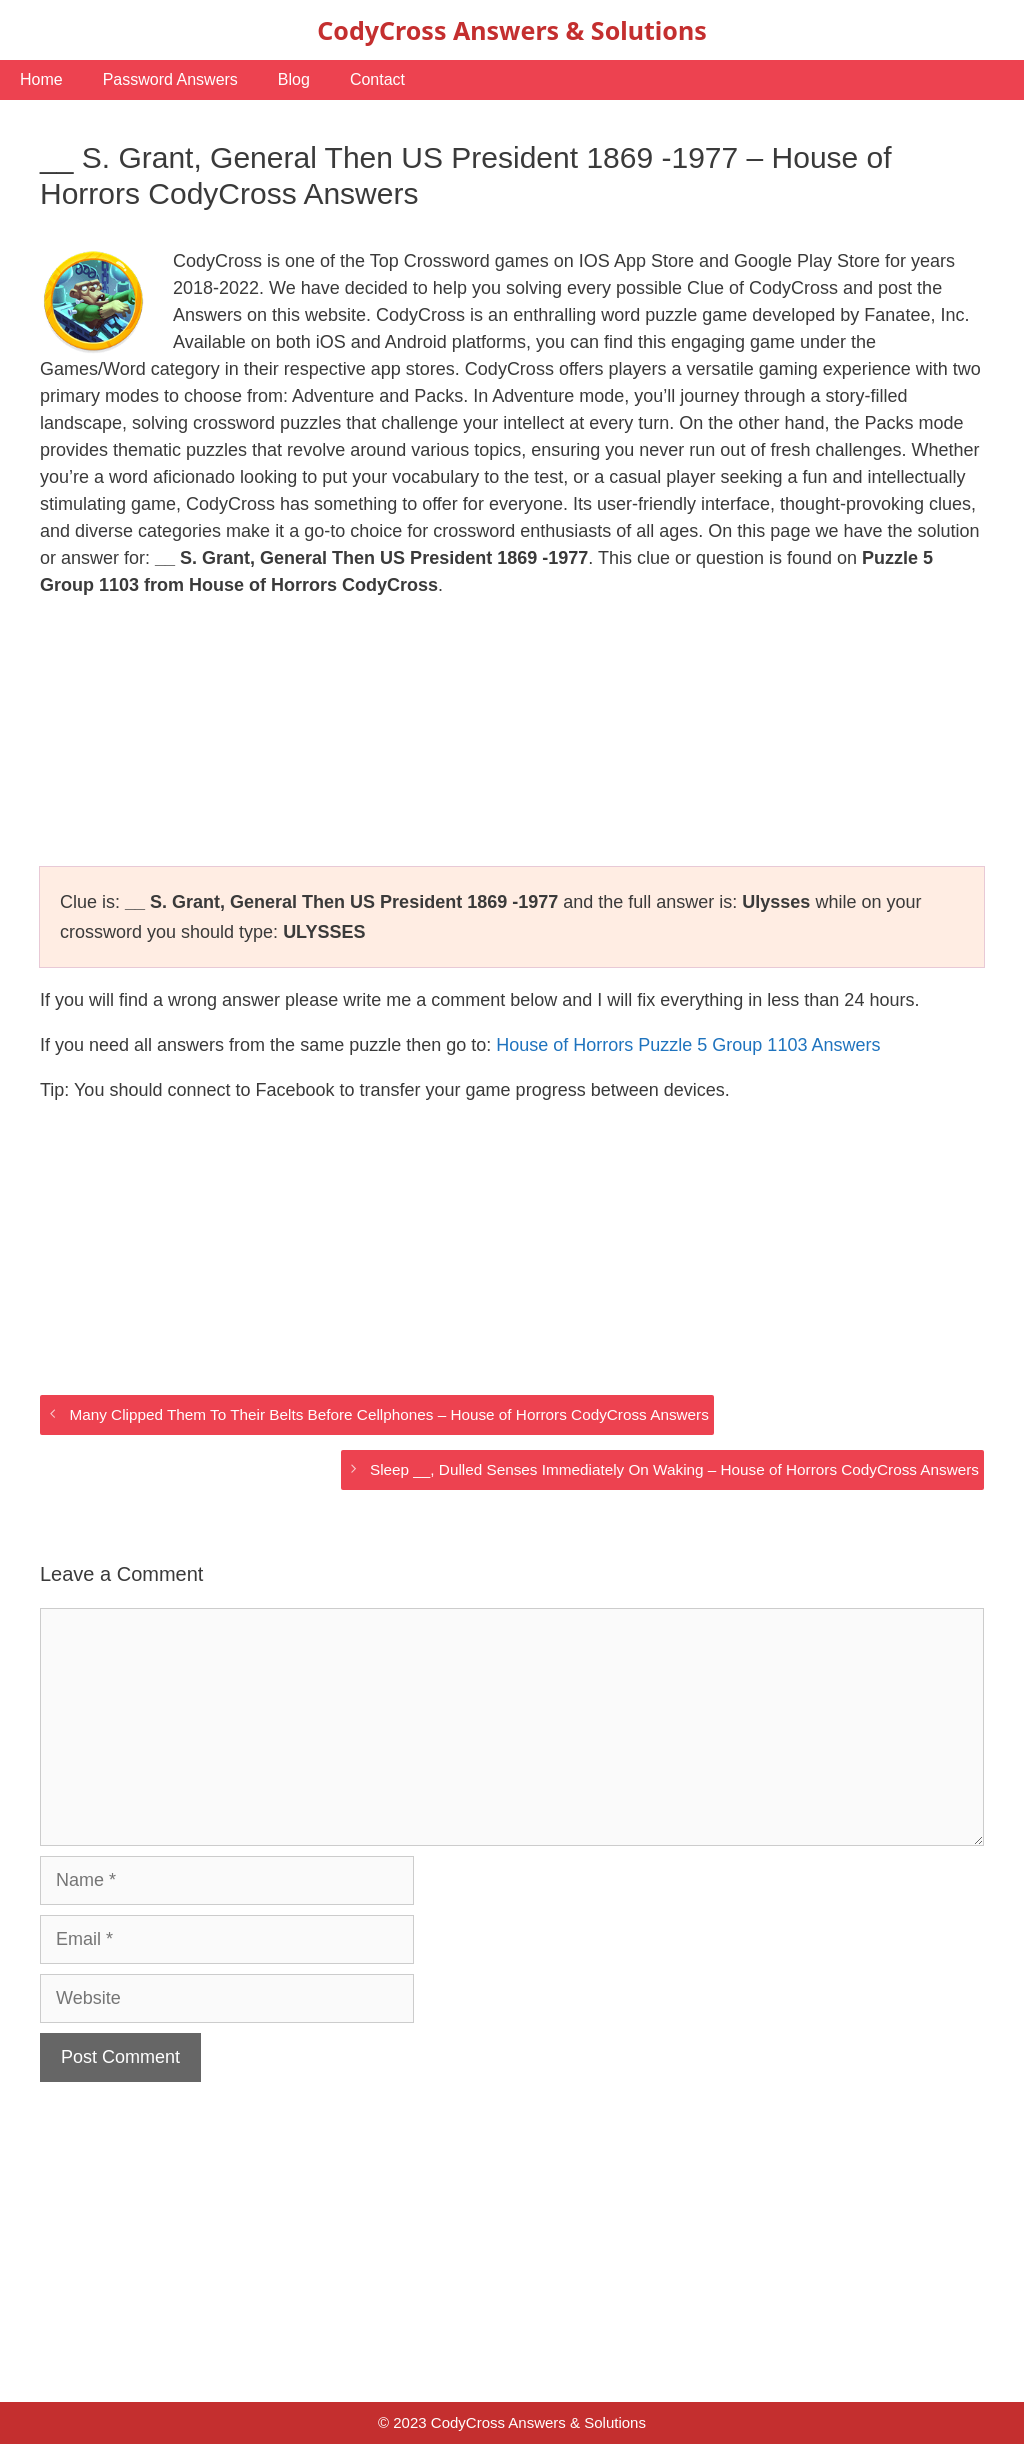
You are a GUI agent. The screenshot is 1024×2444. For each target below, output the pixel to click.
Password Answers (170, 79)
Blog (294, 79)
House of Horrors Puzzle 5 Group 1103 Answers (688, 1045)
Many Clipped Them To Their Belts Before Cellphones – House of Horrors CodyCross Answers (388, 1414)
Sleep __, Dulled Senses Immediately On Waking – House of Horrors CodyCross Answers (674, 1469)
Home (41, 79)
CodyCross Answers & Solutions (511, 30)
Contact (377, 79)
